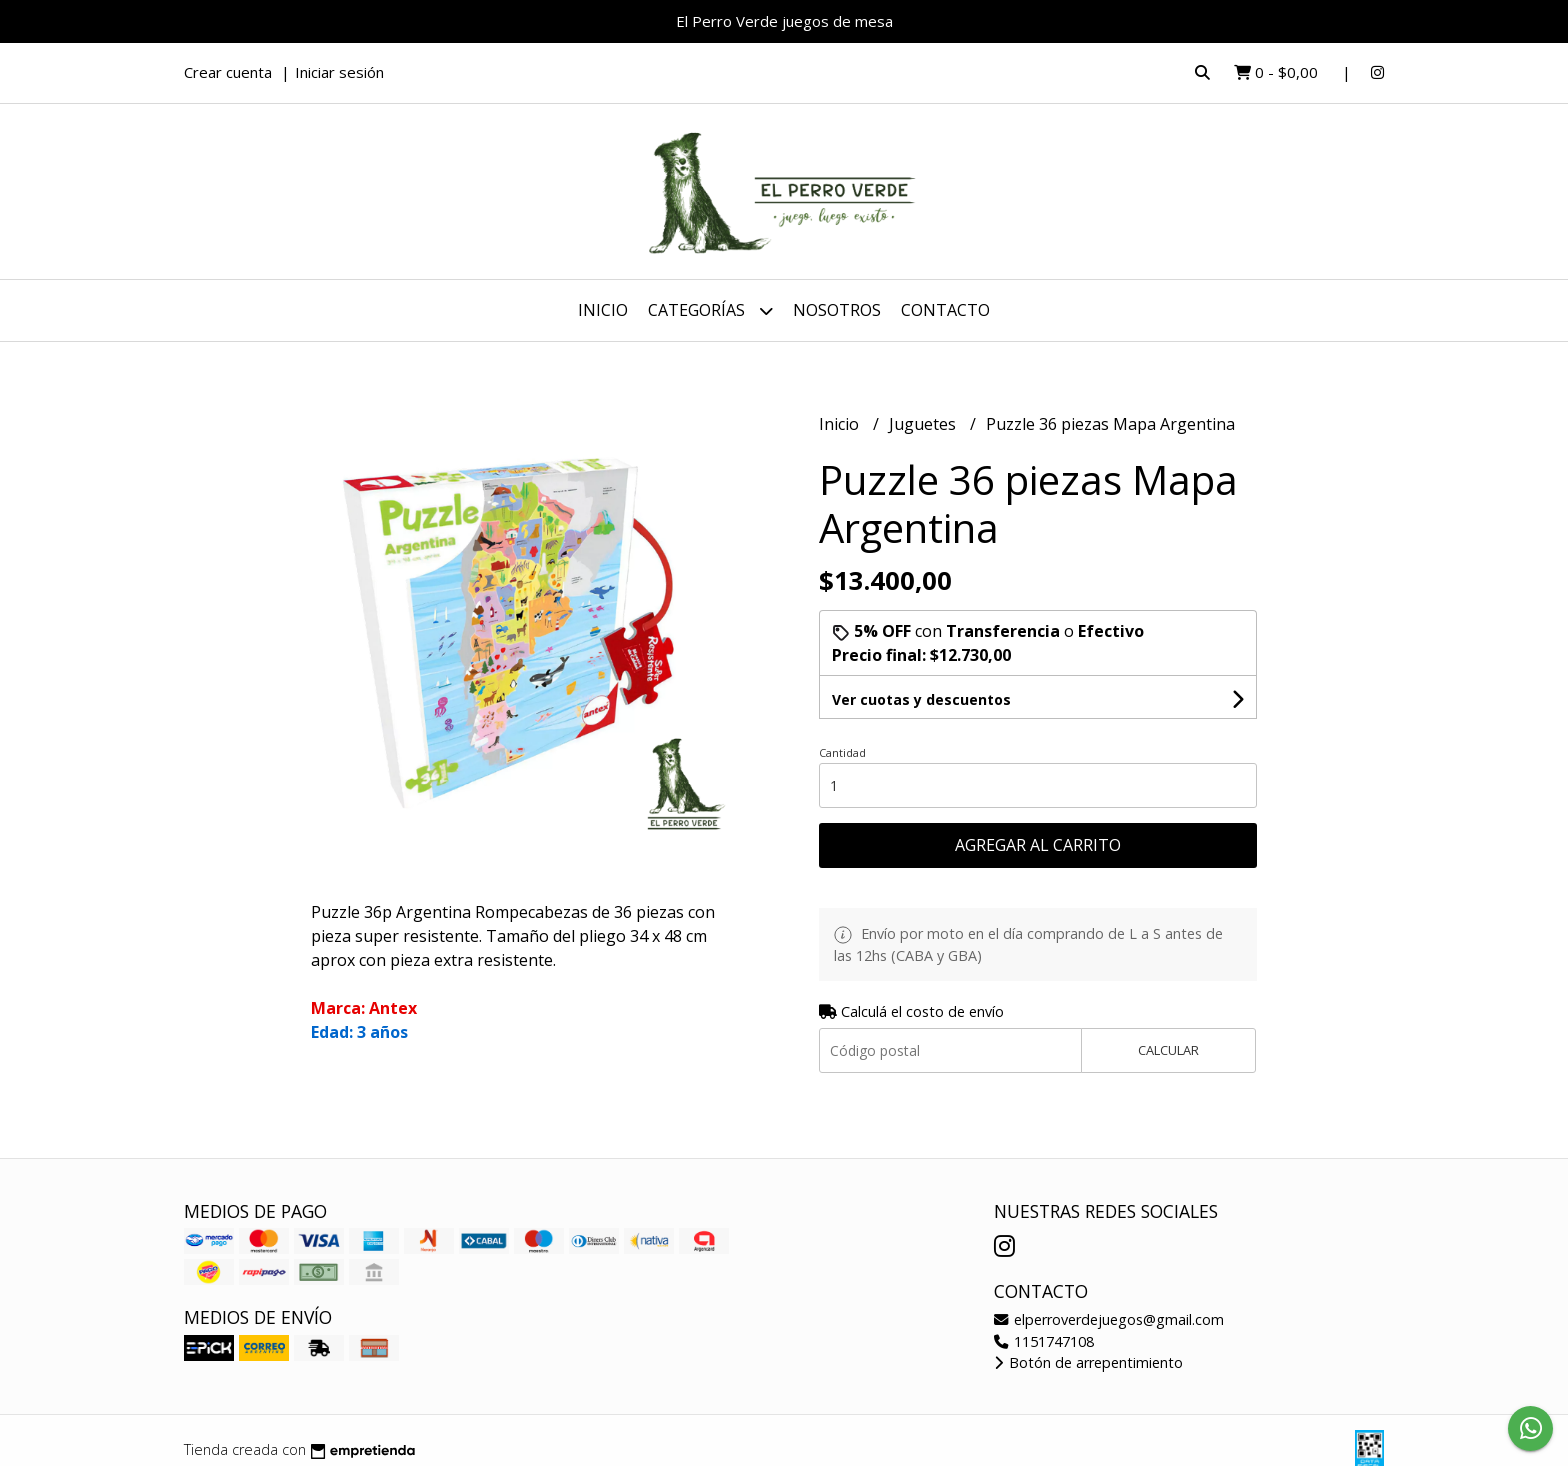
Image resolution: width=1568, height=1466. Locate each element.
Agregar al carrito (1038, 845)
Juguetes (924, 424)
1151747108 (1044, 1341)
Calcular (1168, 1050)
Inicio (603, 310)
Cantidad (842, 752)
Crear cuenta (228, 72)
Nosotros (837, 310)
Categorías (710, 310)
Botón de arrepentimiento (1088, 1362)
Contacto (945, 310)
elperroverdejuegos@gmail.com (1109, 1319)
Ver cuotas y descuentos (921, 699)
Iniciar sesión (339, 72)
